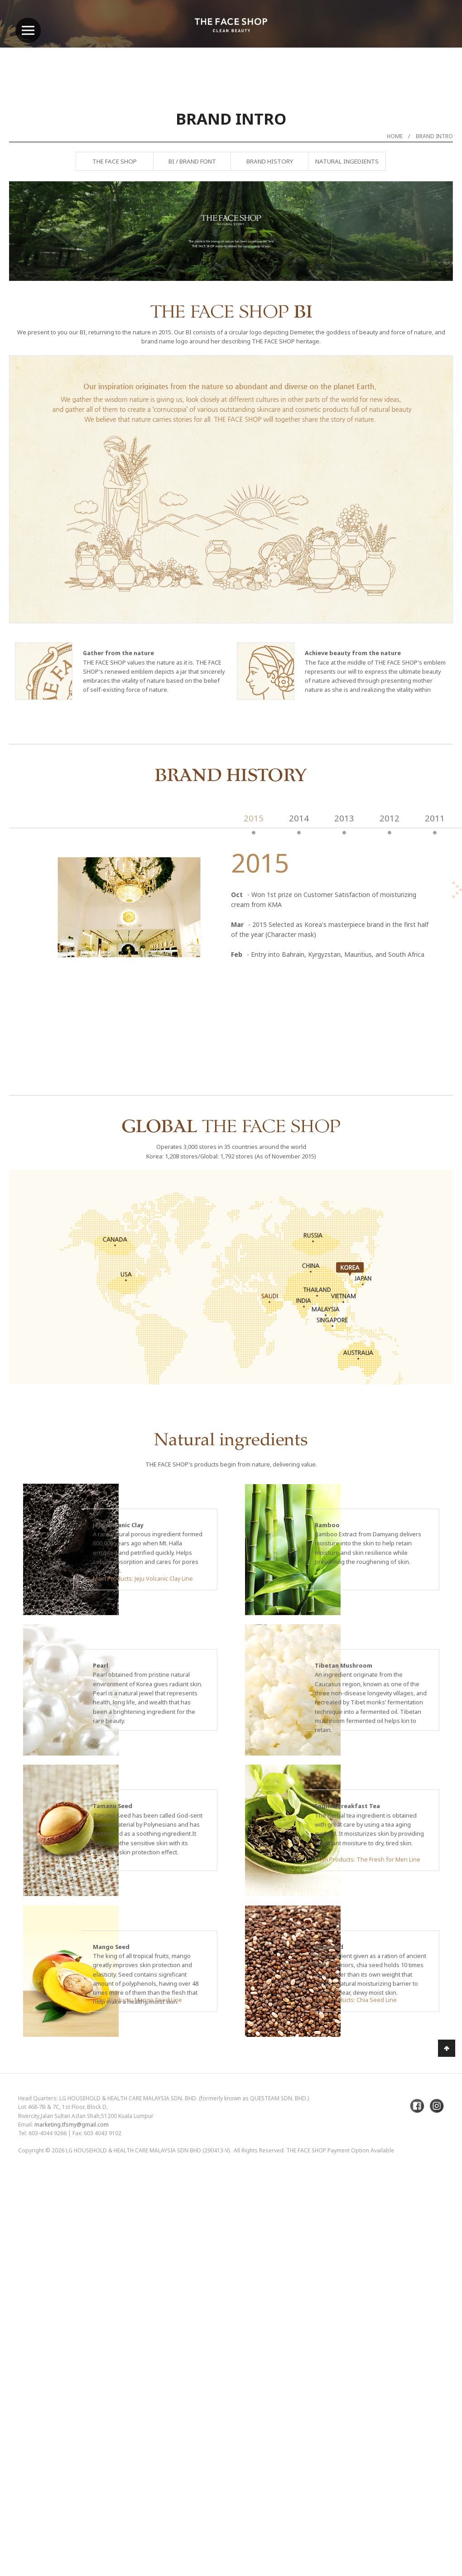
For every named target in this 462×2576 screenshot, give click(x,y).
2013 (344, 818)
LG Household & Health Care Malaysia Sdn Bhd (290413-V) (148, 2150)
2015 (254, 818)
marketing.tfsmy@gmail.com (71, 2124)
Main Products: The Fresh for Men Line (367, 1859)
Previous (38, 255)
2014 (299, 818)
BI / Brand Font (192, 161)
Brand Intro (434, 136)
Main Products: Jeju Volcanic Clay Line (143, 1578)
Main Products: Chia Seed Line (356, 2000)
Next (423, 255)
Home (395, 136)
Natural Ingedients (347, 161)
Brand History (269, 161)
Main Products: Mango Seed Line (137, 2000)
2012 (389, 818)
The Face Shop (114, 161)
